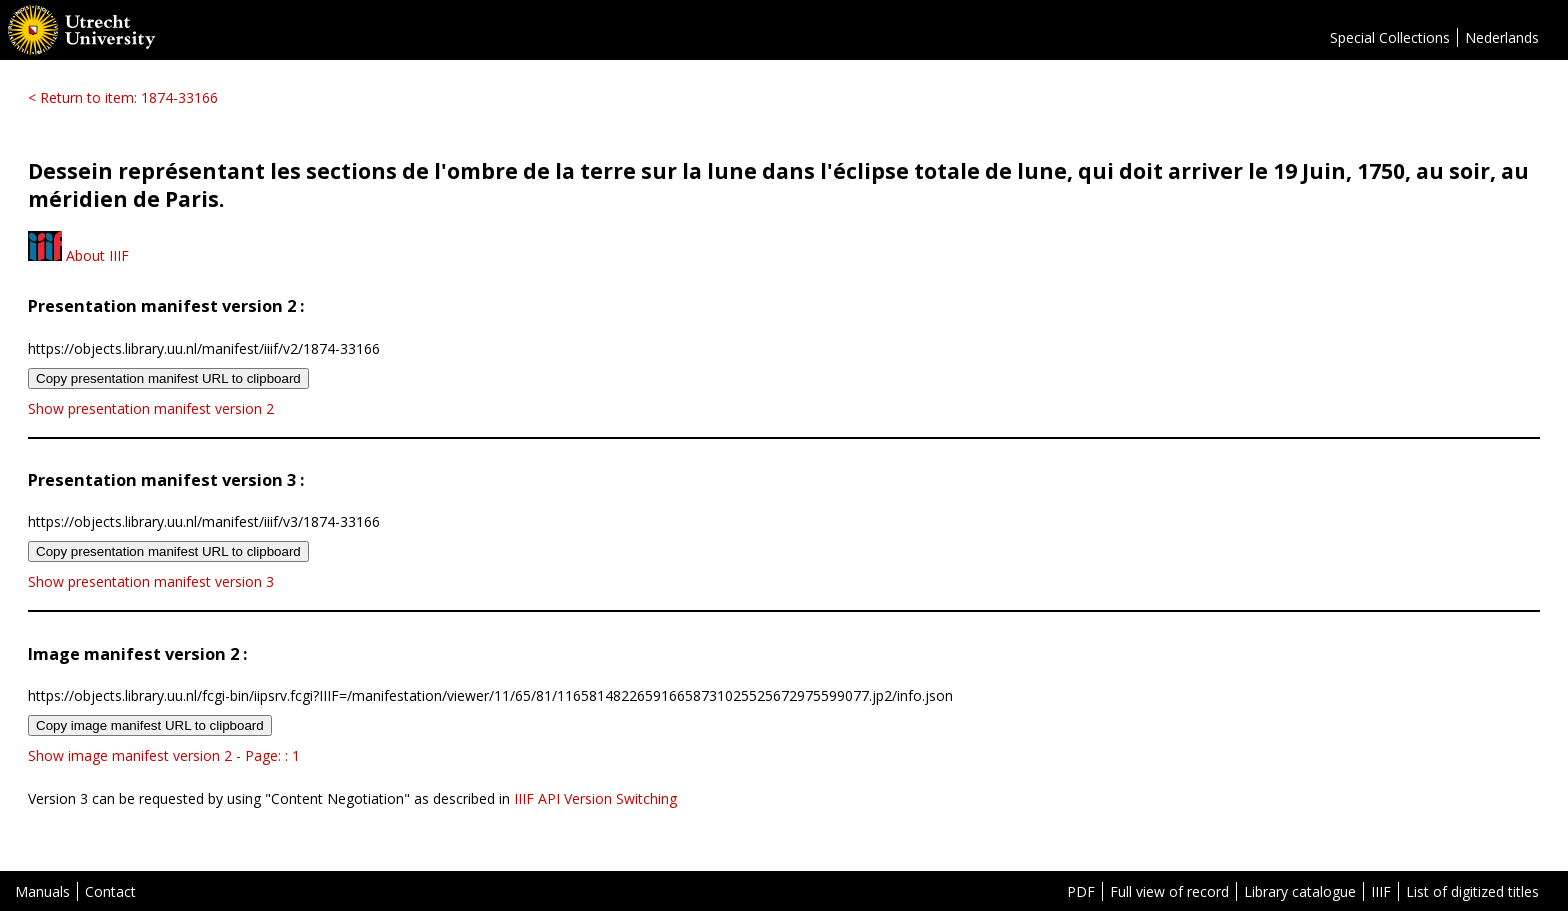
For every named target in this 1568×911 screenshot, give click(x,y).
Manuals (42, 891)
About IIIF (78, 255)
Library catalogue (1300, 891)
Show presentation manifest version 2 (151, 408)
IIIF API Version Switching (595, 798)
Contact (110, 891)
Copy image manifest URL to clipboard (150, 725)
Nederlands (1502, 37)
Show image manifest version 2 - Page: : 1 (164, 755)
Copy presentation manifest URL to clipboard (168, 378)
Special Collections (1390, 37)
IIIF (1381, 891)
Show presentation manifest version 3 (151, 581)
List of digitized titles (1472, 891)
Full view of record (1169, 891)
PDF (1081, 891)
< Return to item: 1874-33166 (123, 97)
